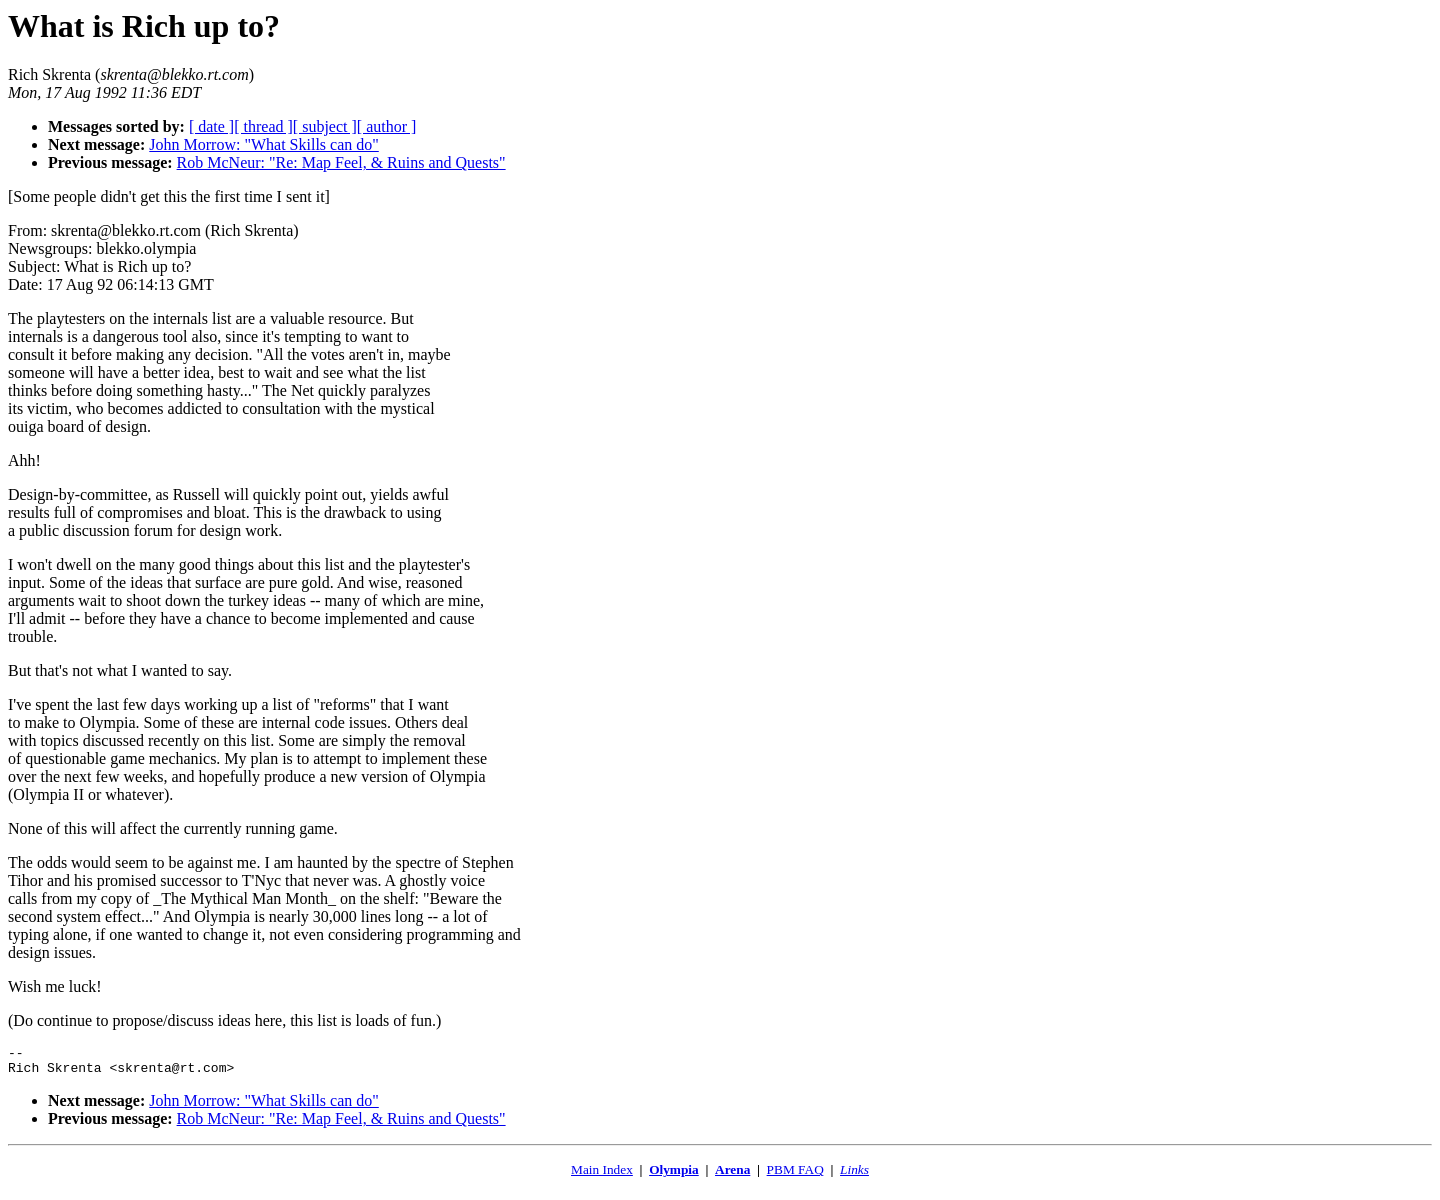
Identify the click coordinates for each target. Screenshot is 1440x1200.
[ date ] (211, 126)
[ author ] (387, 126)
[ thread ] (263, 126)
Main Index (602, 1175)
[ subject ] (325, 126)
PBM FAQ (795, 1175)
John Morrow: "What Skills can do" (263, 144)
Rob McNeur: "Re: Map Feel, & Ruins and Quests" (341, 162)
